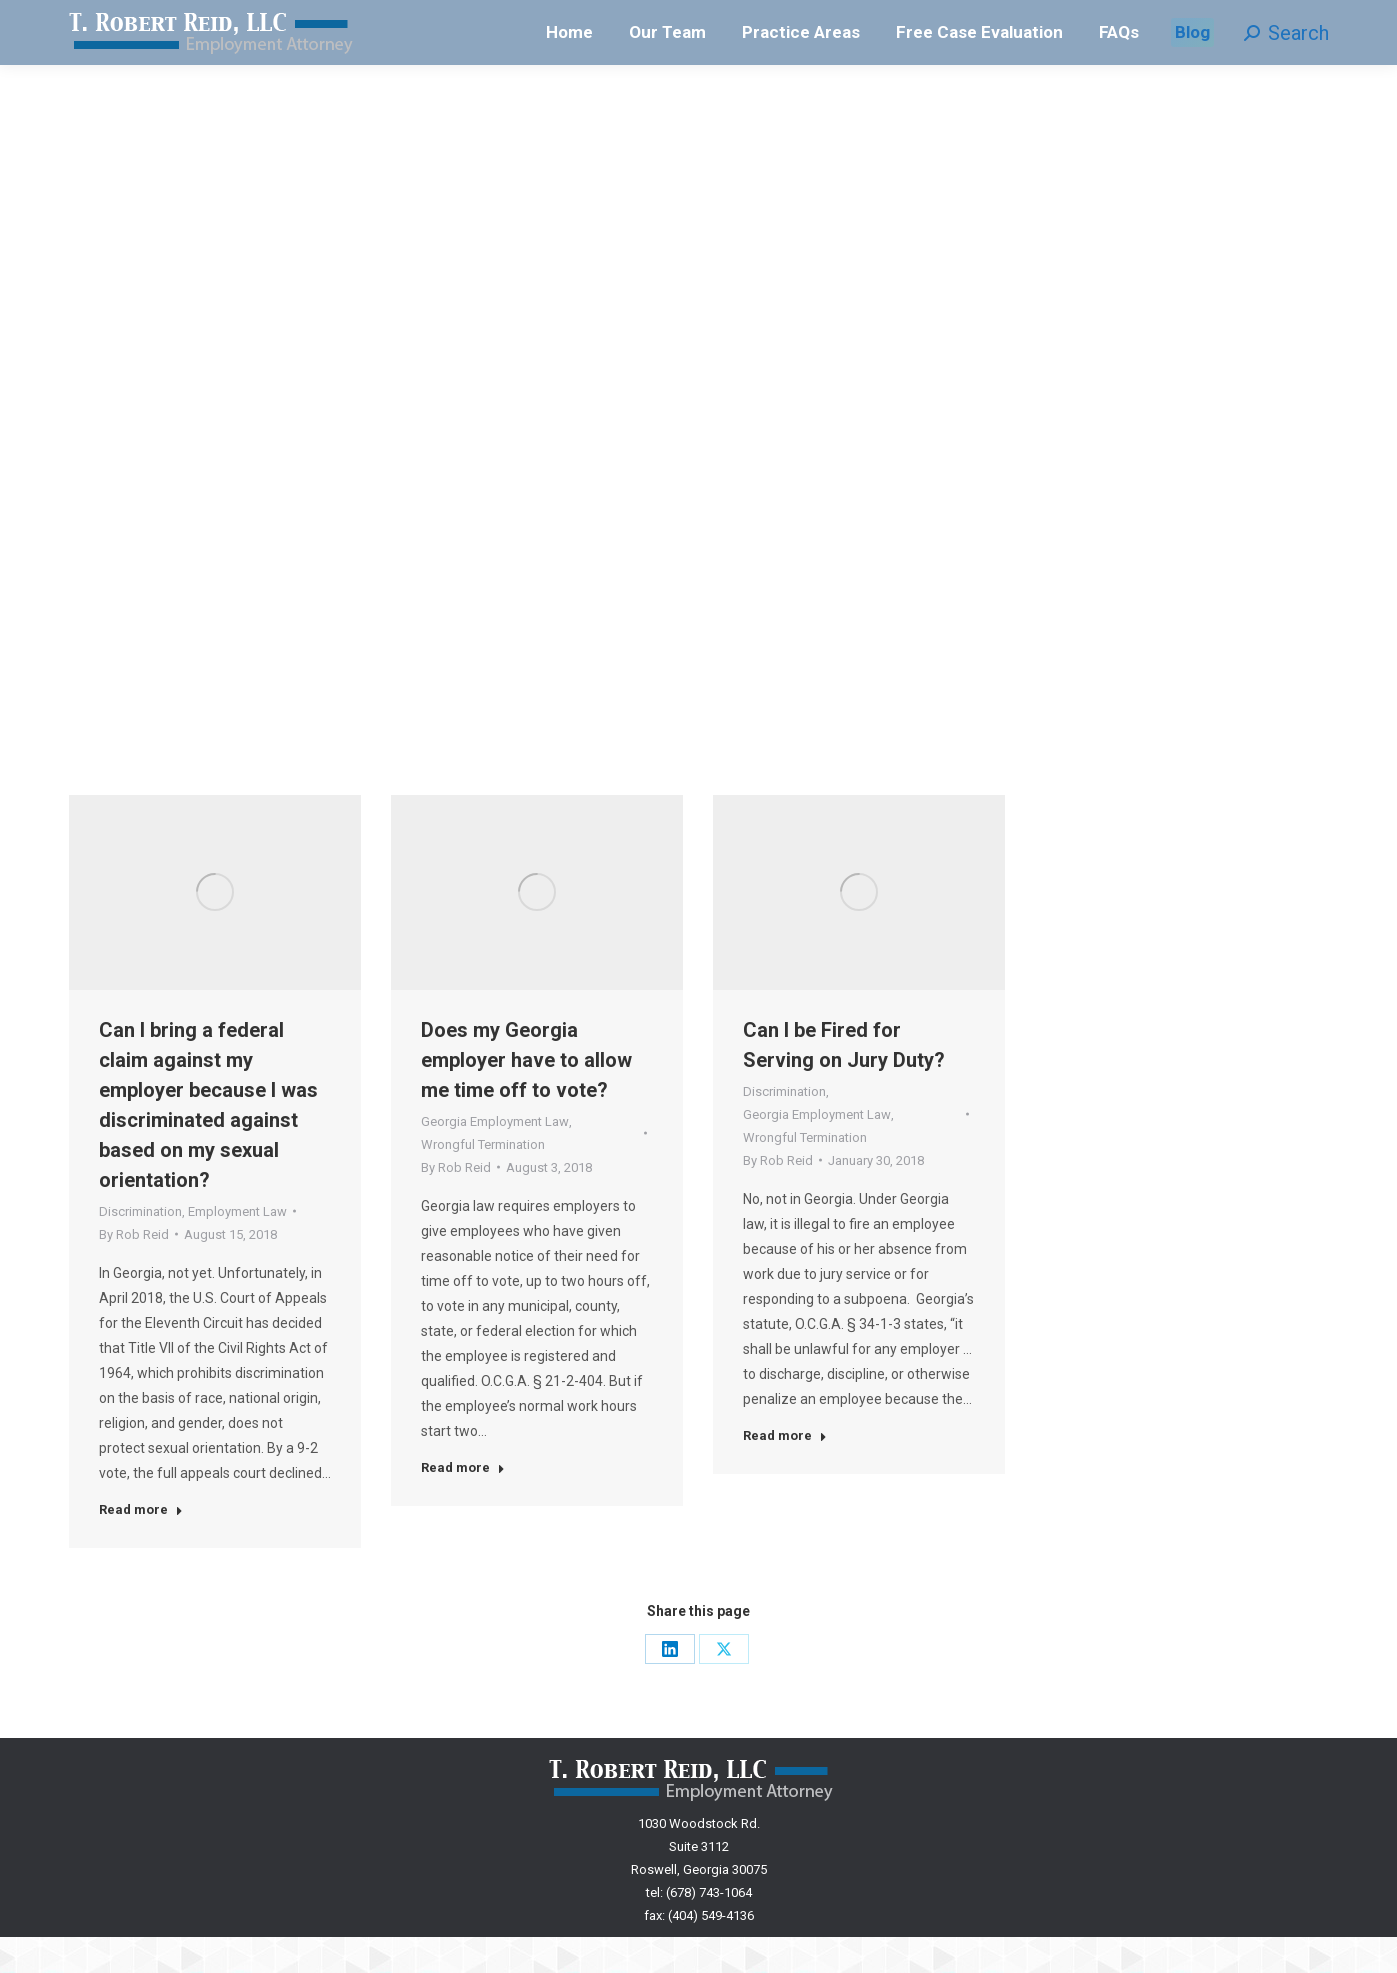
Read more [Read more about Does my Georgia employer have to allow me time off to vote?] (463, 1503)
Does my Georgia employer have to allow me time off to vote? (526, 1096)
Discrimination (140, 1247)
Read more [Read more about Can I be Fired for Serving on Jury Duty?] (785, 1471)
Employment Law (237, 1247)
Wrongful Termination (483, 1180)
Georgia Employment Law (495, 1157)
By (134, 1270)
